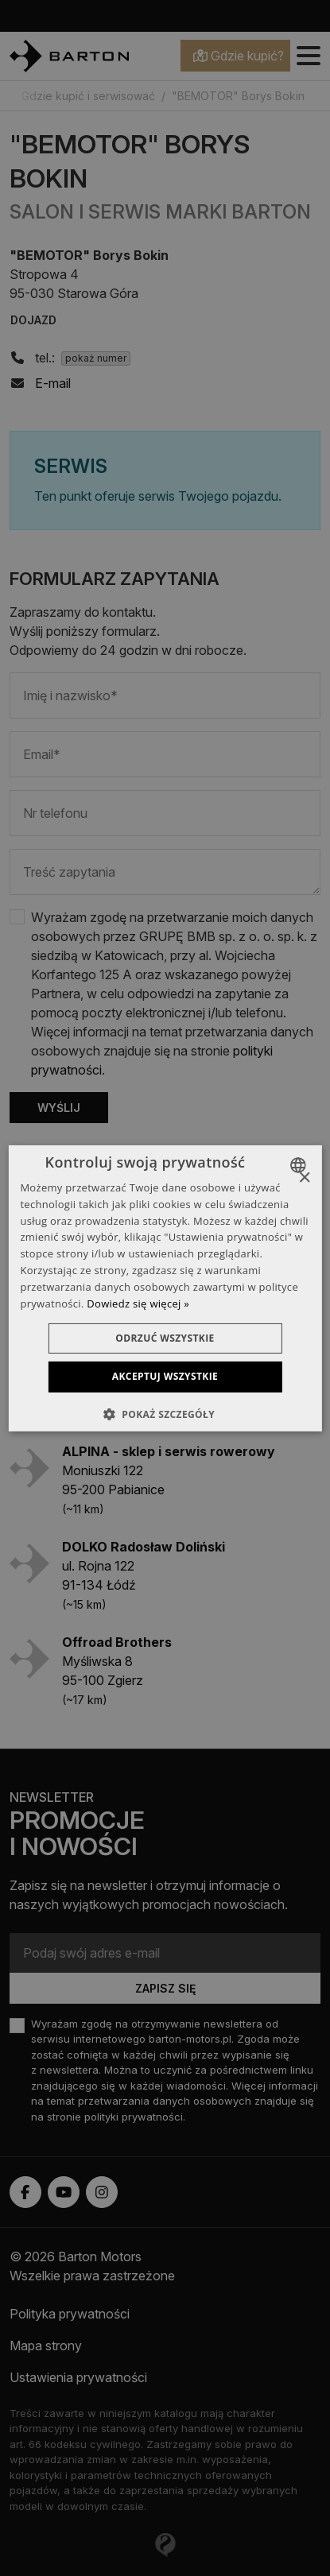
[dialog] (164, 1288)
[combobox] (300, 1164)
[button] (165, 1414)
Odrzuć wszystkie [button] (164, 1338)
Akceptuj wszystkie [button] (165, 1376)
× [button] (304, 1177)
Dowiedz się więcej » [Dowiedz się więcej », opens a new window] (138, 1303)
